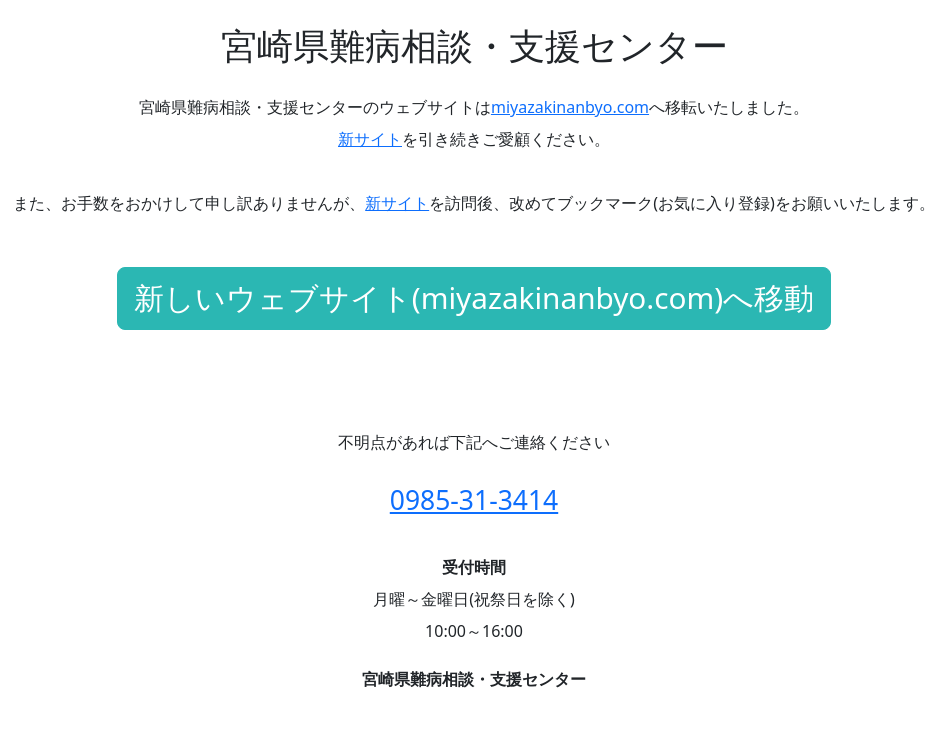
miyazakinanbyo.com (570, 107)
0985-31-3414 (474, 500)
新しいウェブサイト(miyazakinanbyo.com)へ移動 (474, 297)
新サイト (370, 139)
